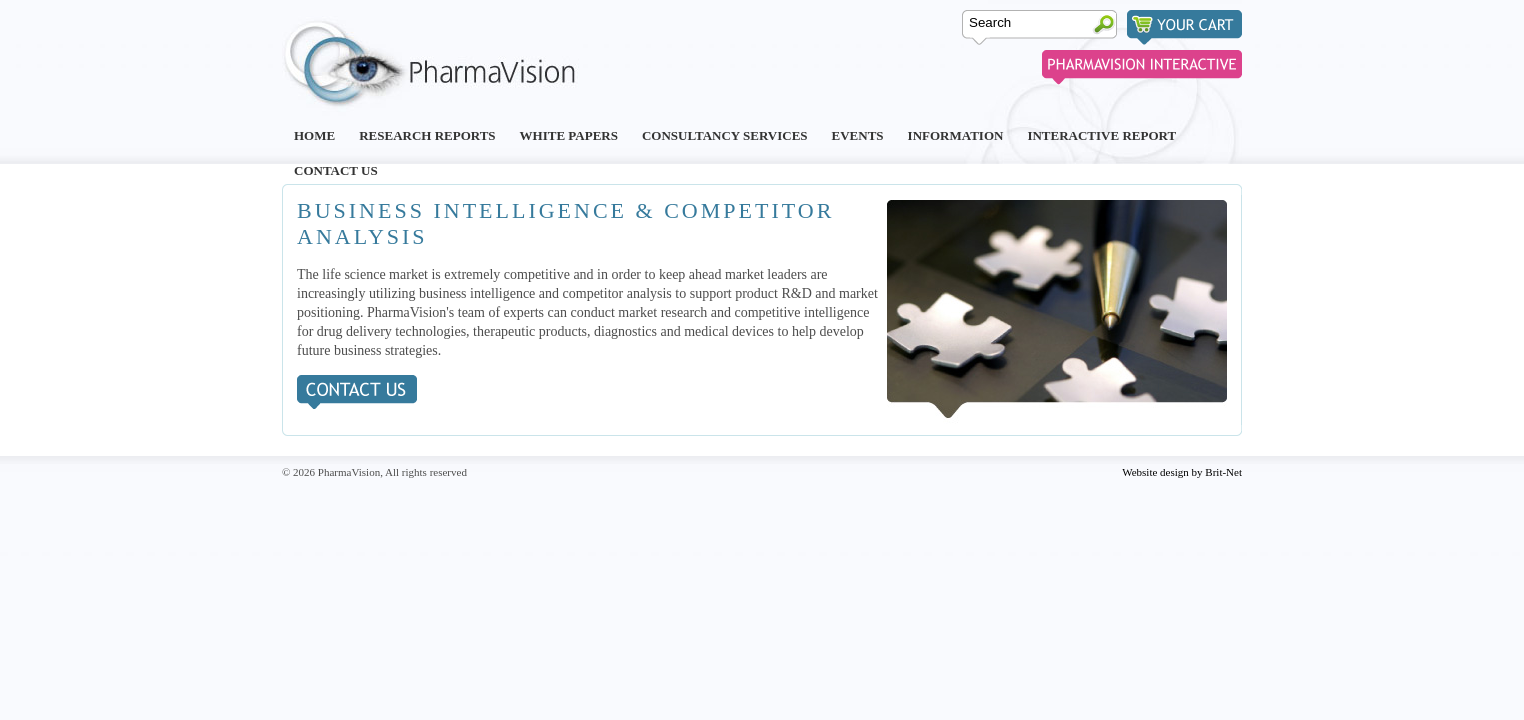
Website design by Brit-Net (1182, 472)
